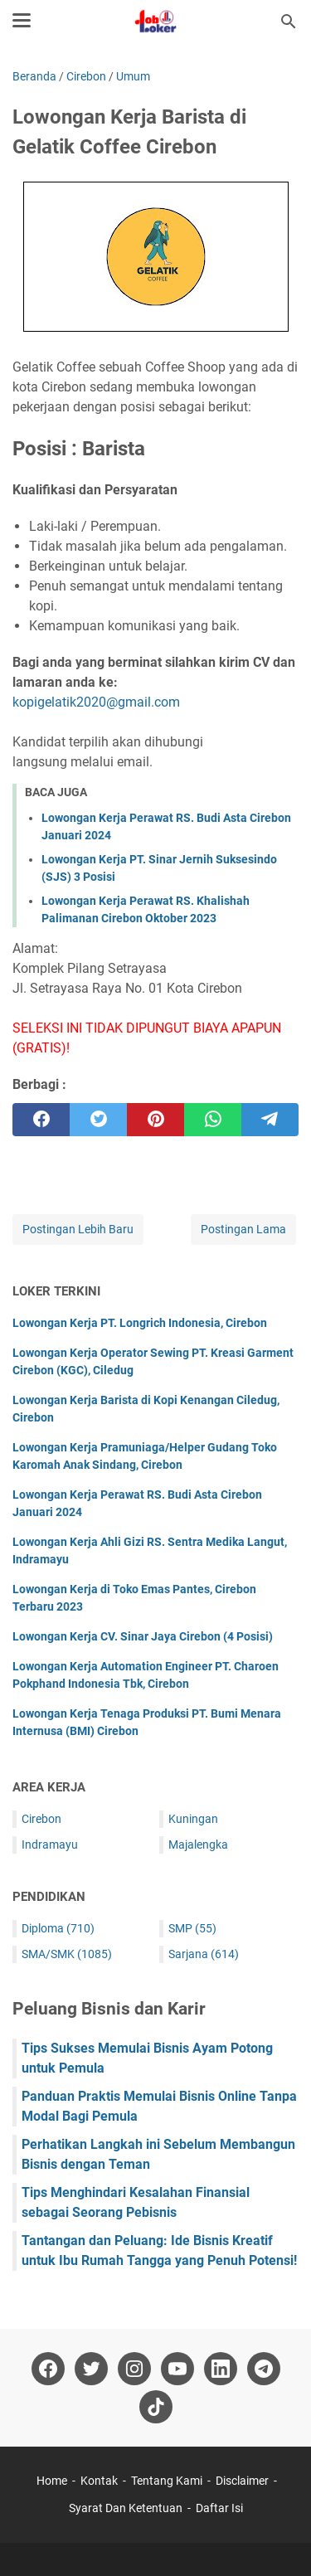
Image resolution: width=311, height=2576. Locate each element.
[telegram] (270, 1119)
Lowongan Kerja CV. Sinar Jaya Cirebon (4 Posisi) (142, 1636)
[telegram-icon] (263, 2368)
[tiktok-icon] (156, 2406)
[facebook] (41, 1119)
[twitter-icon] (91, 2368)
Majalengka (198, 1844)
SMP (192, 1928)
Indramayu (50, 1844)
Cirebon (41, 1818)
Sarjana (203, 1954)
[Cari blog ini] (289, 22)
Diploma (58, 1928)
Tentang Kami (166, 2480)
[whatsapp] (212, 1119)
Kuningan (193, 1818)
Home (51, 2480)
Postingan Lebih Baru (78, 1229)
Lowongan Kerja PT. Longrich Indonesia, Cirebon (139, 1322)
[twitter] (98, 1119)
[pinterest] (155, 1119)
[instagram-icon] (134, 2368)
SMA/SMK (67, 1954)
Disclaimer (242, 2480)
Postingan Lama (243, 1229)
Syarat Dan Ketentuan (125, 2508)
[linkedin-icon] (220, 2368)
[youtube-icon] (177, 2368)
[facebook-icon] (48, 2368)
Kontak (99, 2480)
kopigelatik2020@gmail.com (96, 702)
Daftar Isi (219, 2508)
